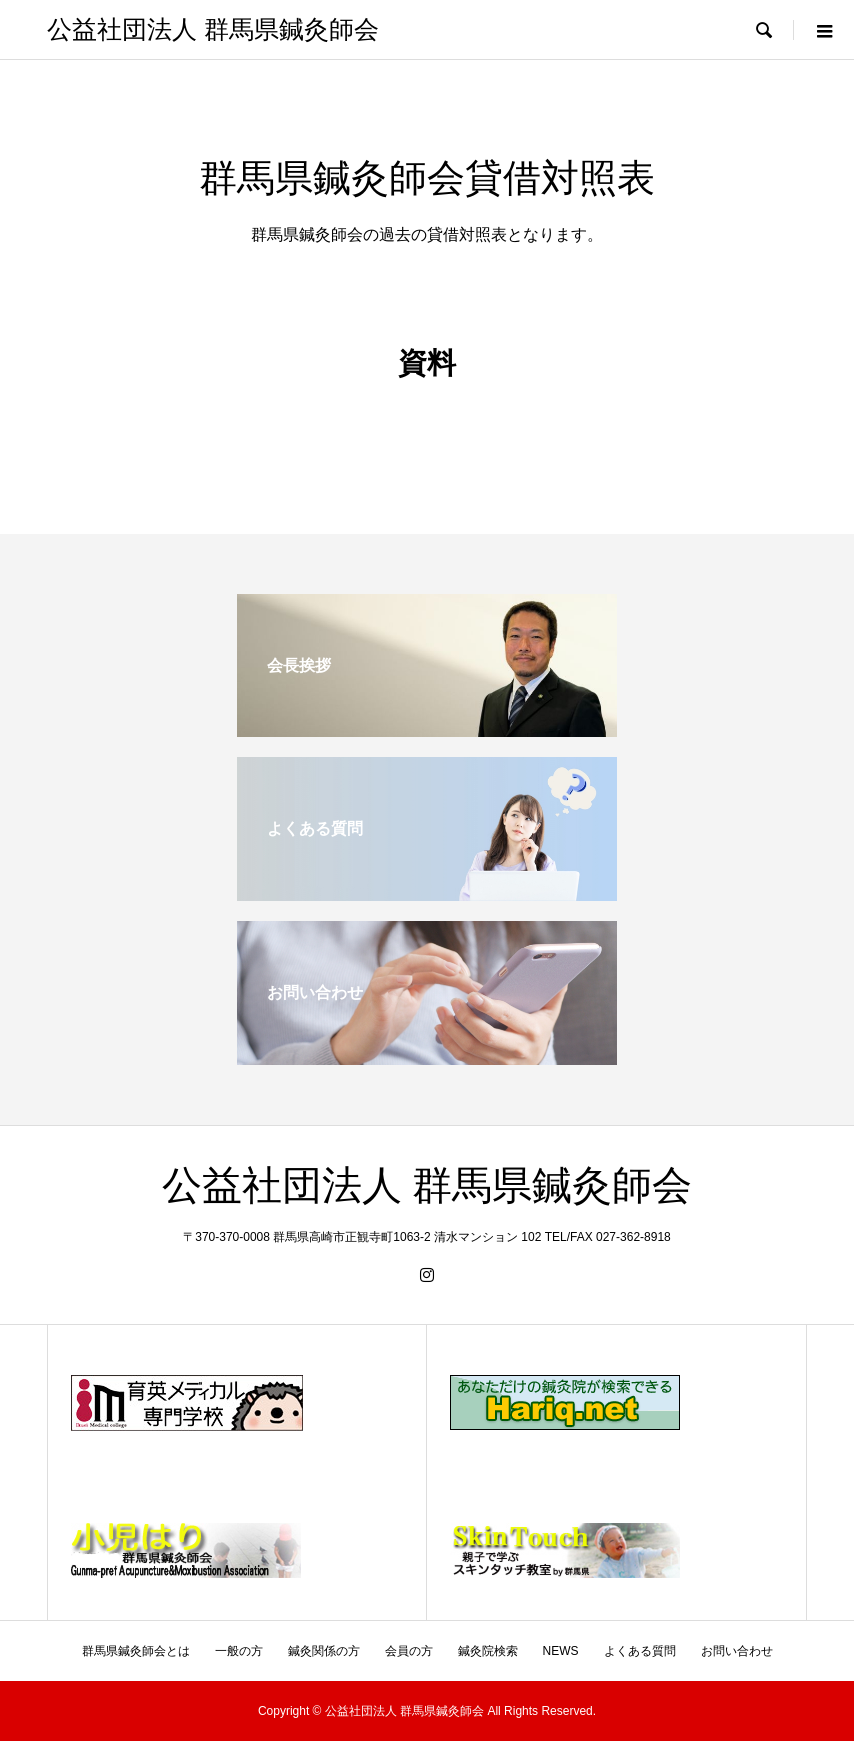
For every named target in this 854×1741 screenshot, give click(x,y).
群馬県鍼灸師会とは (136, 1651)
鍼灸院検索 (488, 1651)
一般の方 (239, 1651)
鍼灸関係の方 (324, 1651)
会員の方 (409, 1651)
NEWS (561, 1651)
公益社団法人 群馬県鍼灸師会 (212, 29)
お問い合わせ (737, 1651)
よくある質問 (640, 1651)
